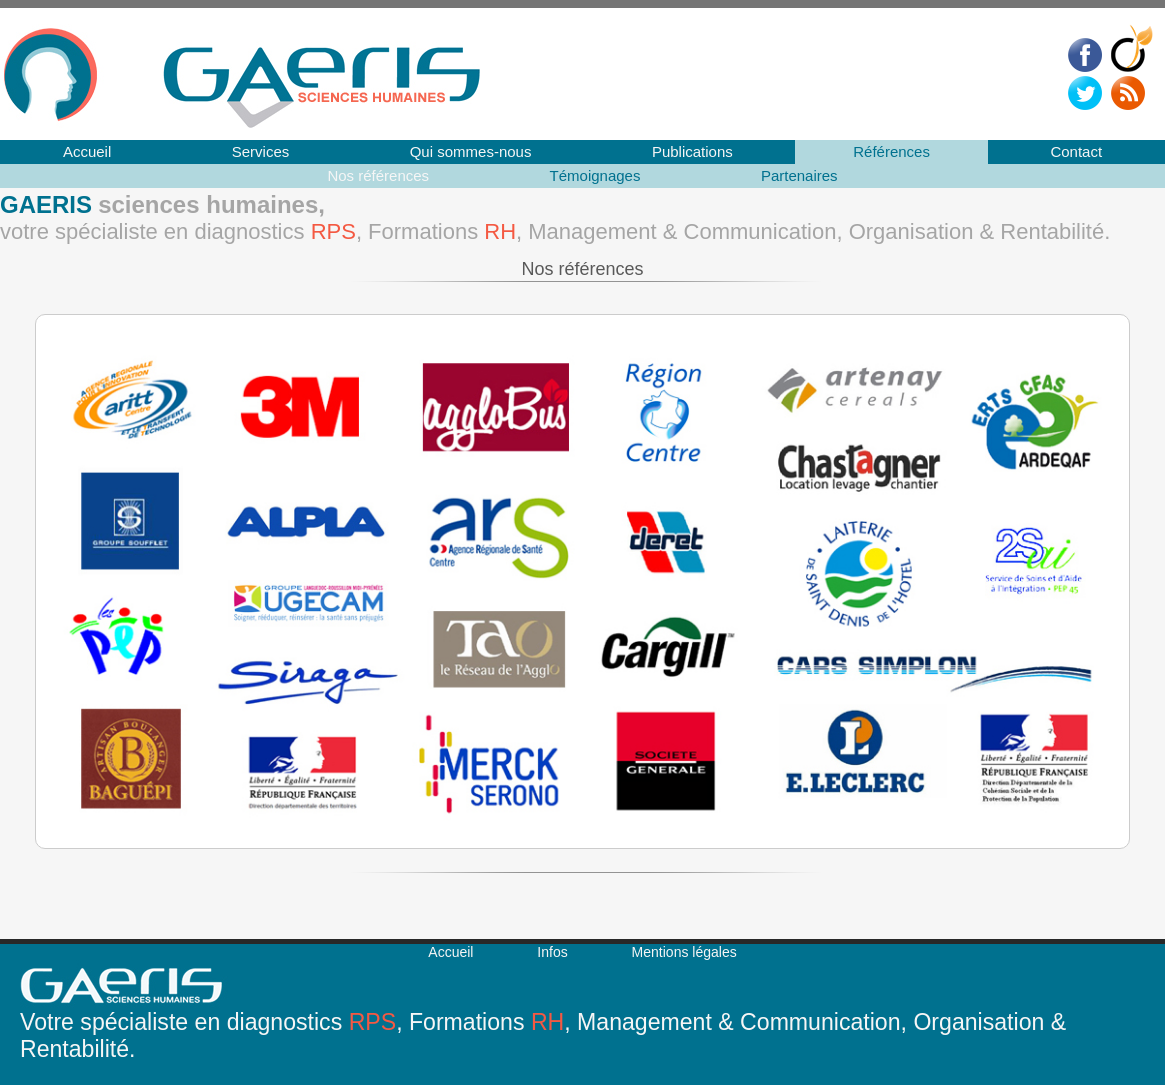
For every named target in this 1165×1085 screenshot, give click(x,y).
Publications (692, 151)
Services (261, 151)
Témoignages (595, 175)
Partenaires (799, 175)
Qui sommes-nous (471, 151)
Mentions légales (684, 952)
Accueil (87, 151)
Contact (1076, 151)
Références (891, 151)
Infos (552, 952)
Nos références (378, 175)
